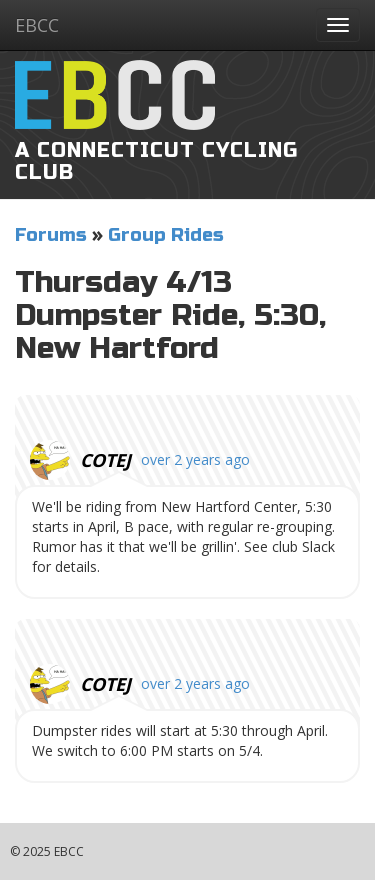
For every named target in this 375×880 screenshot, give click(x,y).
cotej (105, 460)
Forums (51, 235)
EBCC (37, 25)
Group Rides (166, 235)
